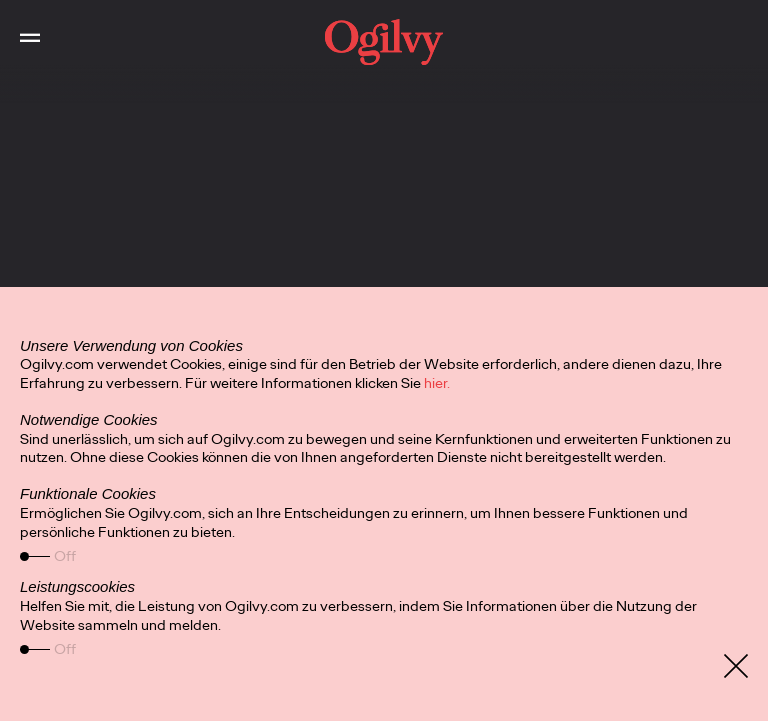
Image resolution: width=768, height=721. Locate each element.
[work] (384, 42)
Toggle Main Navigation (20, 20)
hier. (437, 383)
